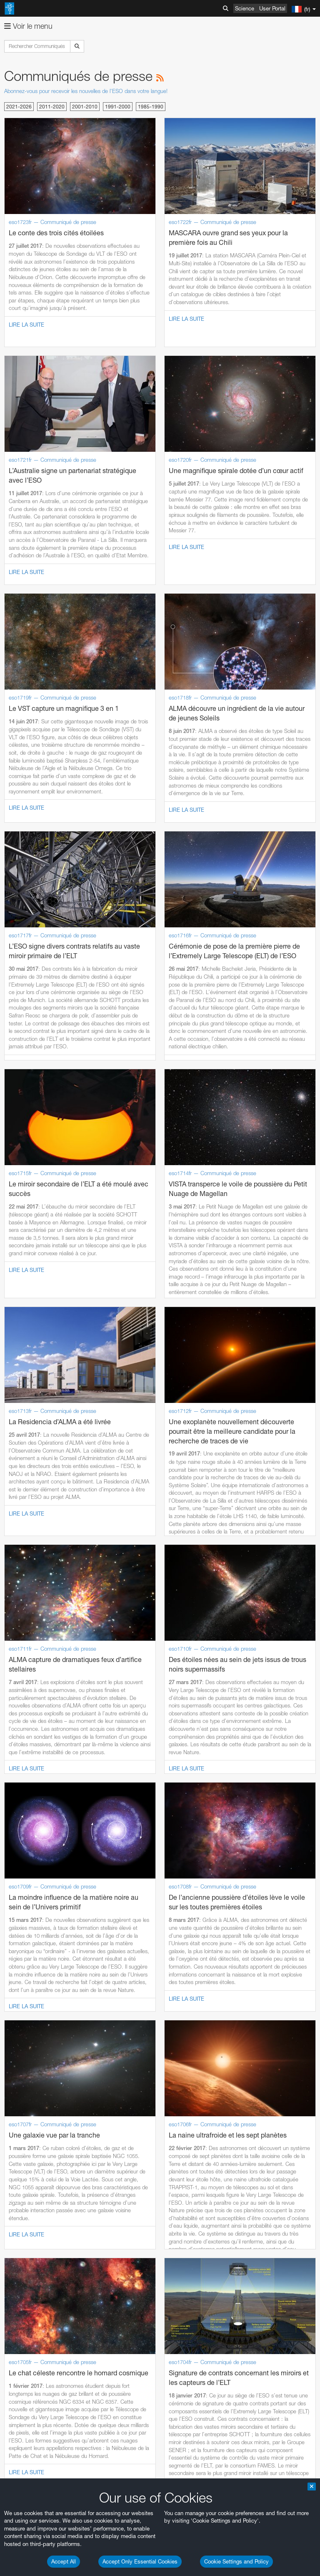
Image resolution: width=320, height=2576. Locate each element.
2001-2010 (85, 106)
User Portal (272, 8)
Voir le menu (28, 26)
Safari (31, 1825)
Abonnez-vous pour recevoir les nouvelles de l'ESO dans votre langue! (86, 91)
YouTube (18, 1617)
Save (26, 1971)
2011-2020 (52, 106)
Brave (32, 1794)
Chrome (34, 1801)
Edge (31, 1809)
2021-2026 (19, 106)
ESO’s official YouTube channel (196, 1617)
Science (244, 8)
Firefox (32, 1817)
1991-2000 (117, 106)
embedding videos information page (93, 1641)
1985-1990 (150, 106)
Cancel (67, 1971)
